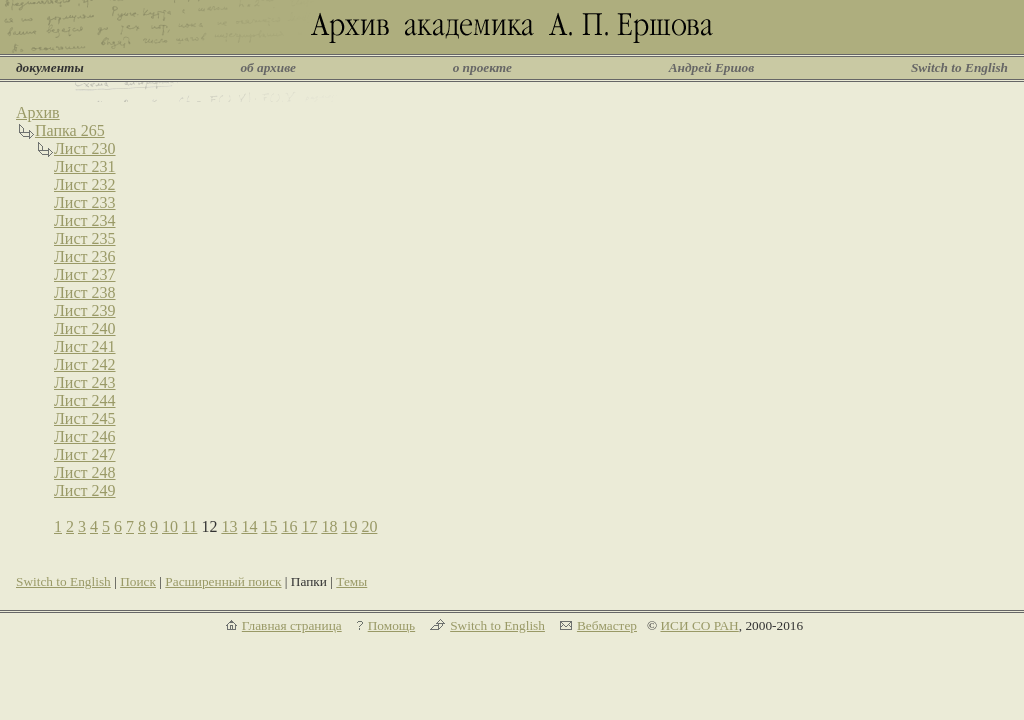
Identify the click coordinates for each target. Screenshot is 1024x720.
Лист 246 (85, 436)
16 (289, 526)
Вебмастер (607, 625)
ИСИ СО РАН (699, 625)
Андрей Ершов (712, 67)
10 (170, 526)
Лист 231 (85, 166)
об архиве (268, 67)
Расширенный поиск (223, 581)
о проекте (482, 67)
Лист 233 (85, 202)
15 (269, 526)
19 (349, 526)
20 (369, 526)
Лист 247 (85, 454)
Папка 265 (70, 130)
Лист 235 (85, 238)
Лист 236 (85, 256)
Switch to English (959, 67)
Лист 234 (85, 220)
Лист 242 (85, 364)
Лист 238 (85, 292)
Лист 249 (85, 490)
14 (249, 526)
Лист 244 (85, 400)
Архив (38, 112)
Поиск (138, 581)
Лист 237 (85, 274)
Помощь (391, 625)
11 (189, 526)
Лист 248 (85, 472)
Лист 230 (85, 148)
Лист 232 (85, 184)
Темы (351, 581)
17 (309, 526)
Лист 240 (85, 328)
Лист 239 (85, 310)
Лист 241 (85, 346)
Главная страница (292, 625)
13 (229, 526)
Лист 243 (85, 382)
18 (329, 526)
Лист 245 (85, 418)
